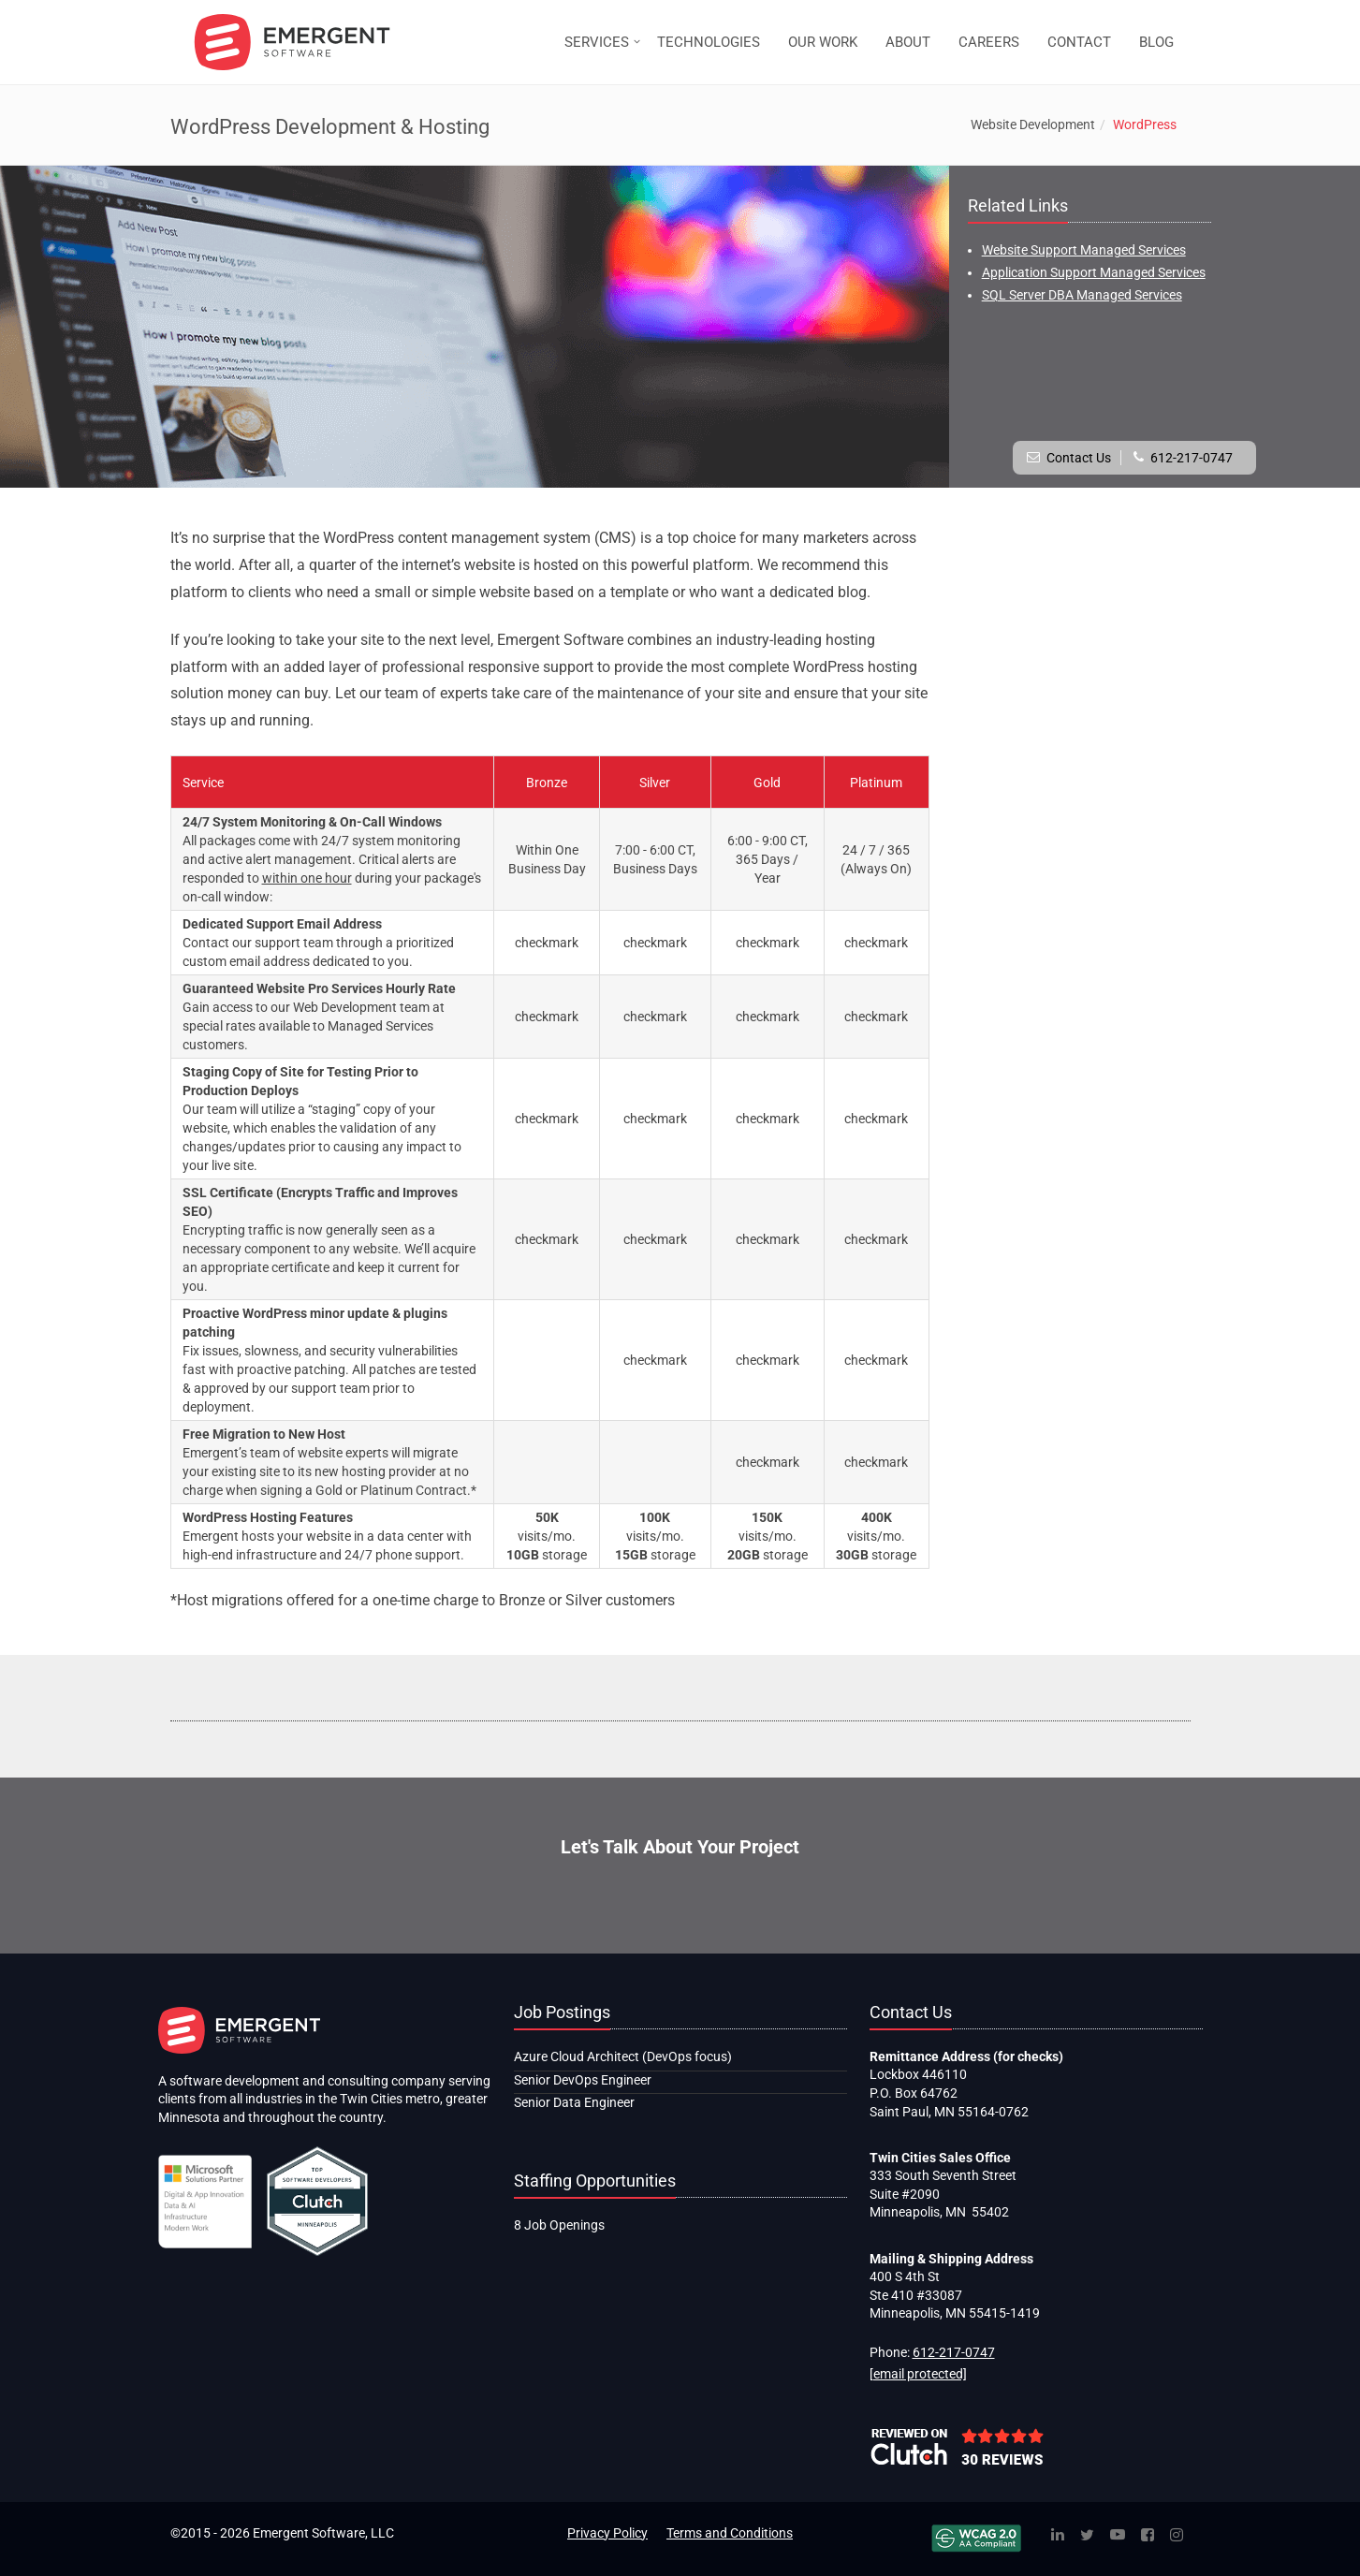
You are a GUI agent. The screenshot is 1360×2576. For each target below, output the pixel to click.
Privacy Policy (607, 2532)
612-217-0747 (1191, 457)
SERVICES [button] (596, 42)
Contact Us (1078, 457)
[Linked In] (1057, 2536)
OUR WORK (822, 42)
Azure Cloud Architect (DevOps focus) (623, 2056)
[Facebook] (1147, 2536)
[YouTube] (1117, 2536)
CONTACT (1079, 42)
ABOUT (907, 42)
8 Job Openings (559, 2224)
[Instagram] (1176, 2536)
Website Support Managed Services (1084, 249)
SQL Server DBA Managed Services (1082, 294)
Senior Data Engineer (574, 2102)
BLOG (1156, 42)
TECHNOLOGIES (708, 42)
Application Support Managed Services (1094, 272)
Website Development (1033, 124)
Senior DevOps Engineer (582, 2079)
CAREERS (988, 42)
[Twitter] (1087, 2536)
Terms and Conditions (729, 2532)
